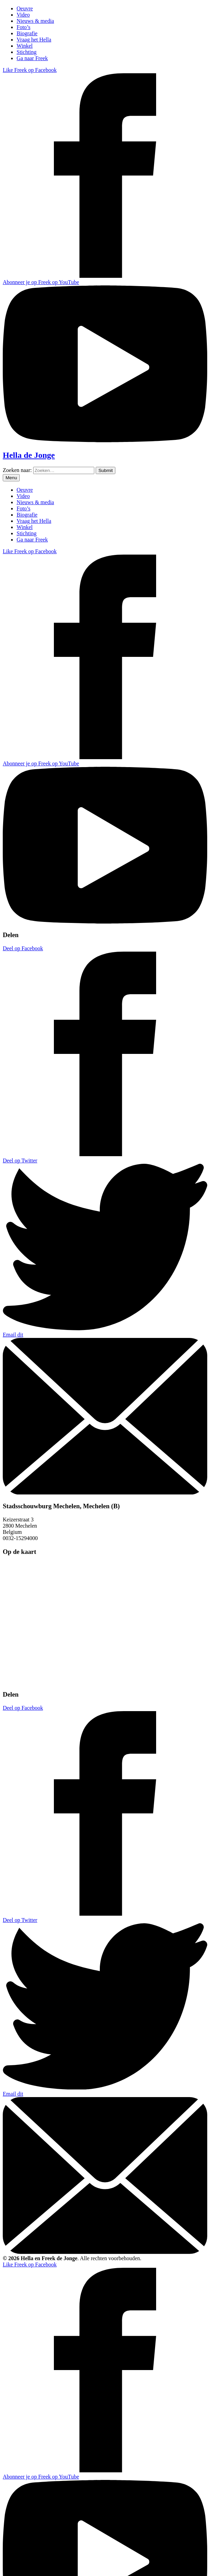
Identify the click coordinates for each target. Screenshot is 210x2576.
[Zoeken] (105, 470)
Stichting (27, 52)
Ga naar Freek (32, 58)
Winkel (24, 46)
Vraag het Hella (34, 40)
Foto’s (23, 27)
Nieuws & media (35, 21)
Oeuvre (25, 8)
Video (23, 15)
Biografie (27, 33)
